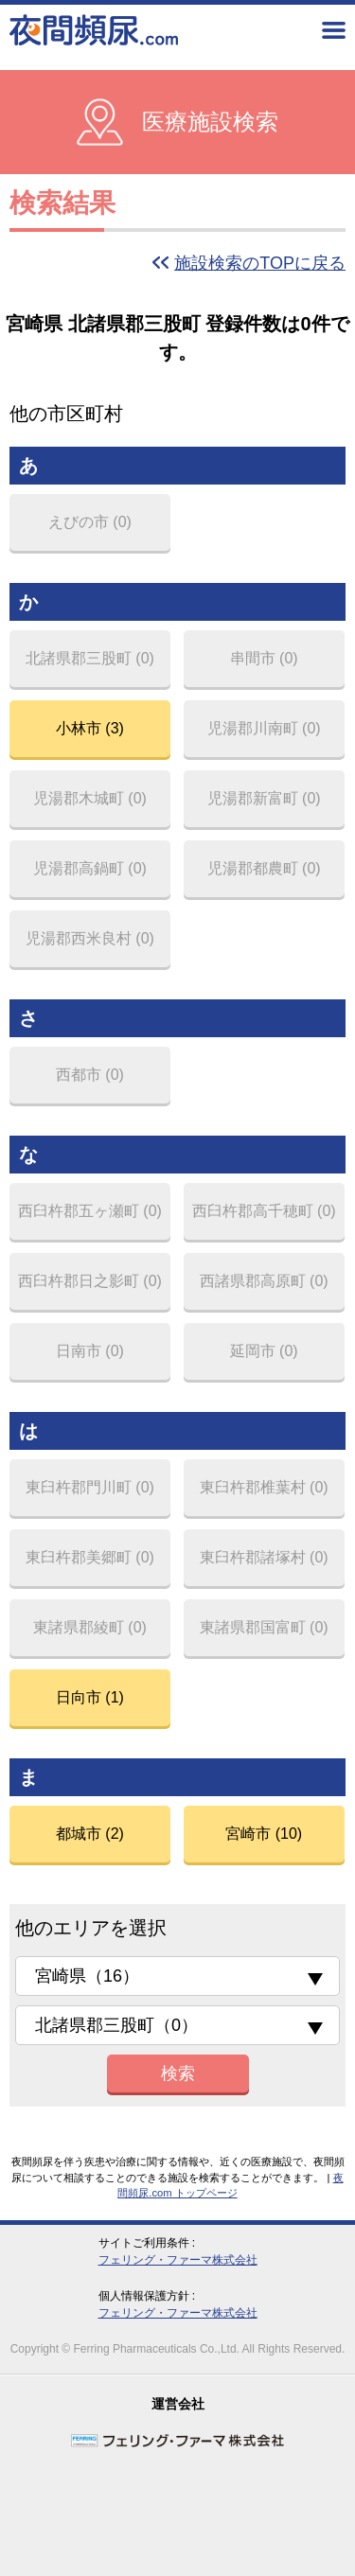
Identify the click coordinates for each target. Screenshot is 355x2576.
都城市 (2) (90, 1834)
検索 (178, 2073)
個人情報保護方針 (143, 2296)
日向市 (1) (90, 1697)
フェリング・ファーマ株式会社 (177, 2260)
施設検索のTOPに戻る (260, 263)
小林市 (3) (90, 728)
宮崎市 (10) (263, 1834)
